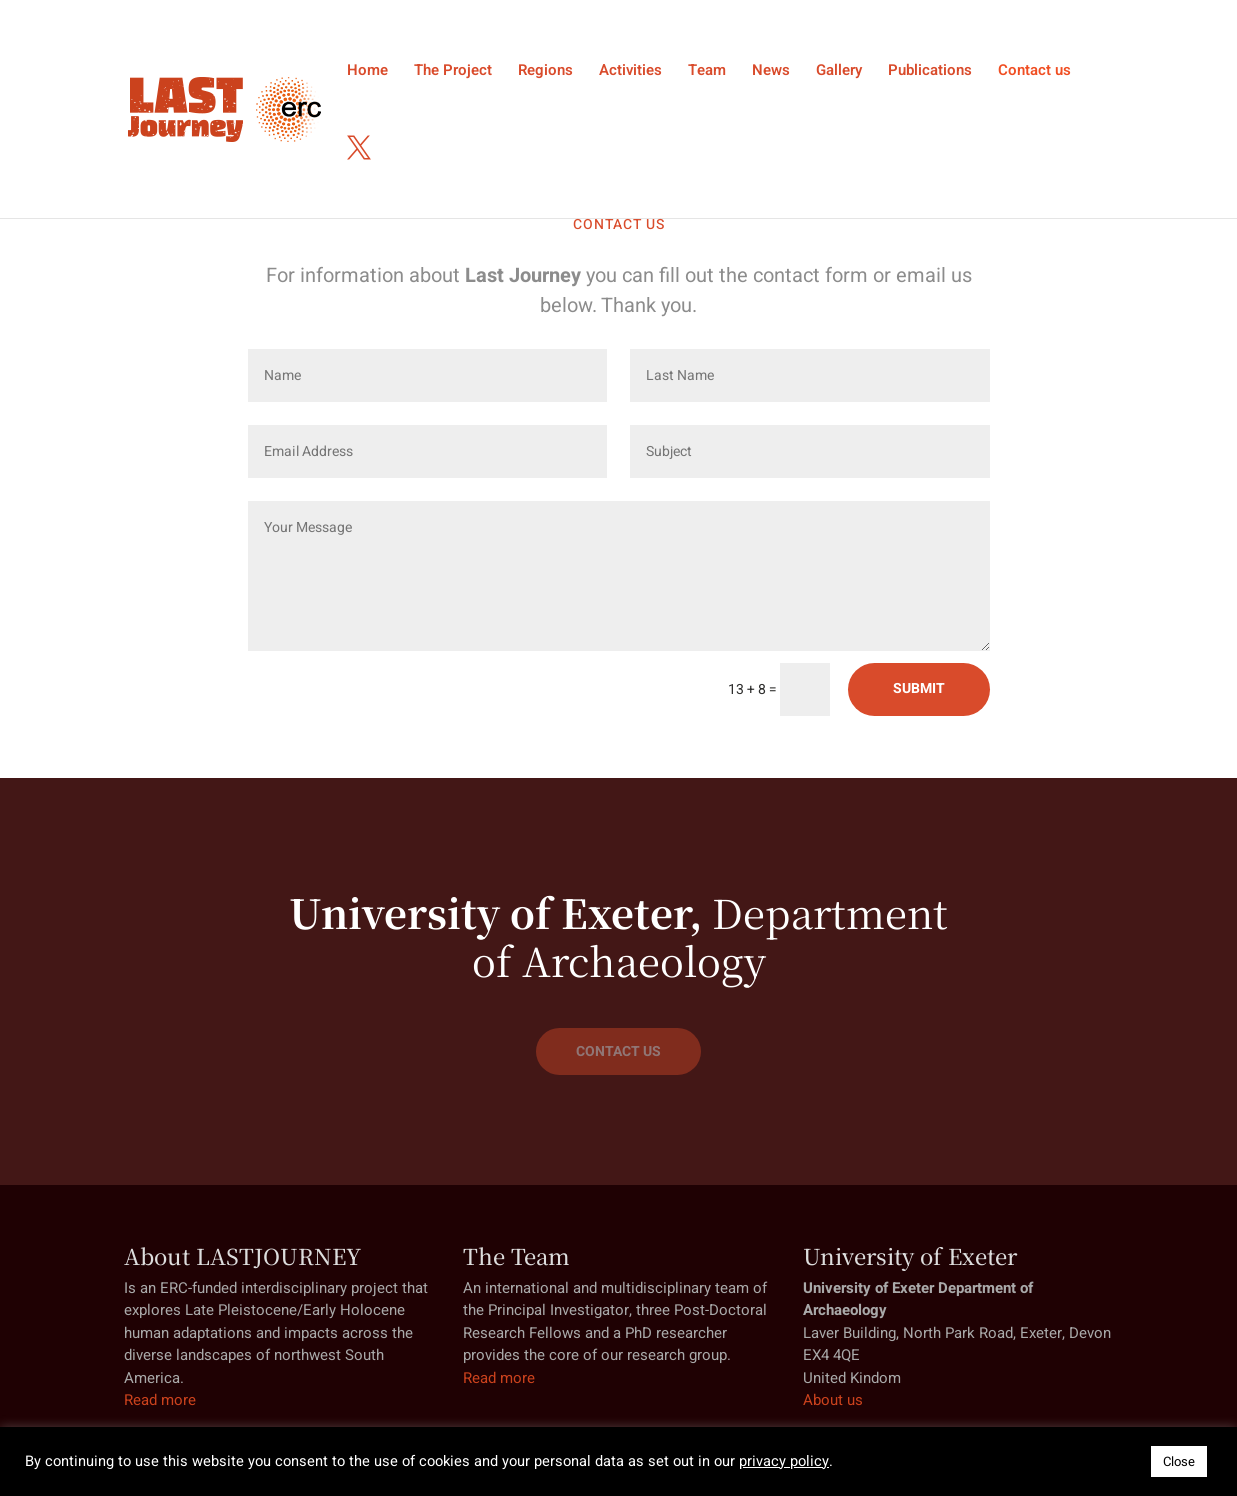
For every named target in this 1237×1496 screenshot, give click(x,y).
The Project (453, 72)
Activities (630, 72)
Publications (930, 72)
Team (707, 72)
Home (367, 72)
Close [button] (1179, 1461)
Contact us (1034, 72)
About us (833, 1400)
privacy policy (784, 1461)
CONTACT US (618, 1051)
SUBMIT (919, 688)
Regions (545, 72)
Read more (160, 1400)
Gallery (839, 72)
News (771, 72)
